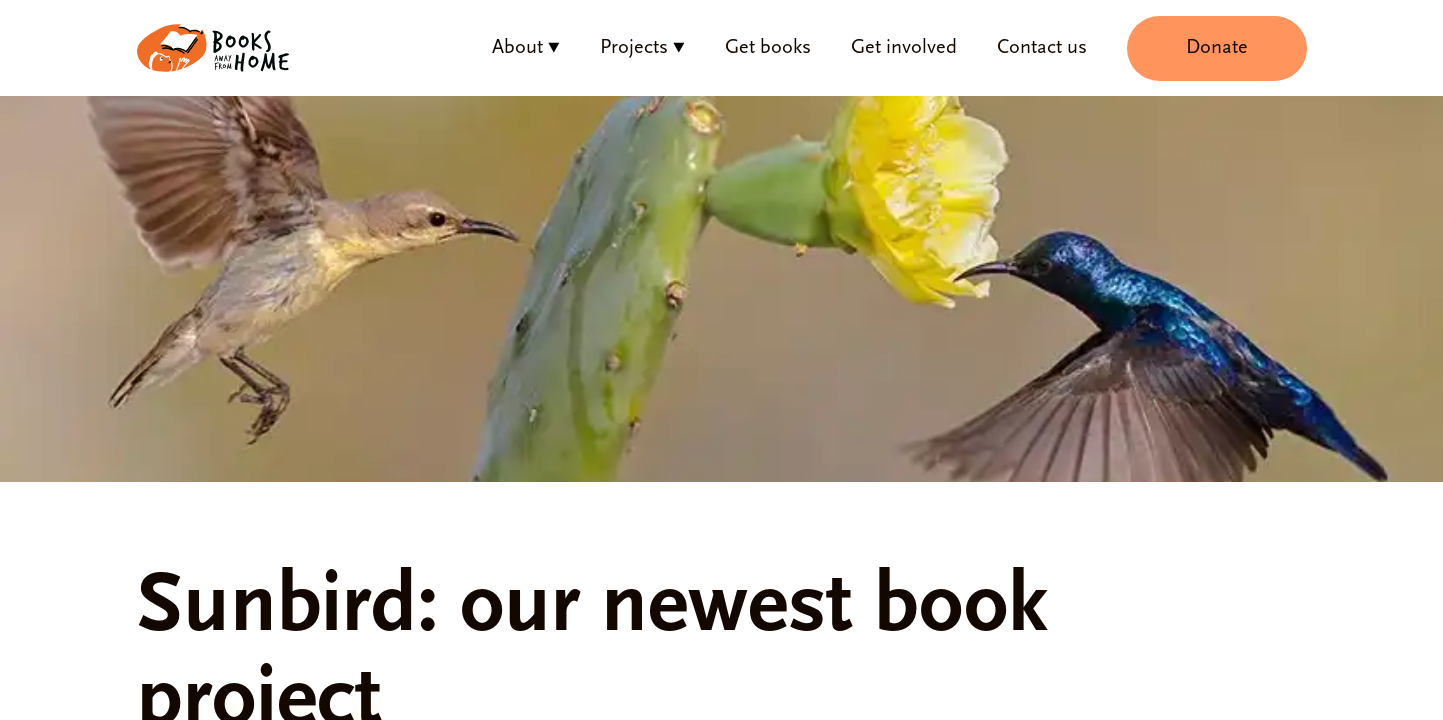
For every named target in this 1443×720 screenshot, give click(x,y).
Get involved (904, 48)
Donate (1217, 48)
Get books (768, 48)
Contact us (1042, 48)
